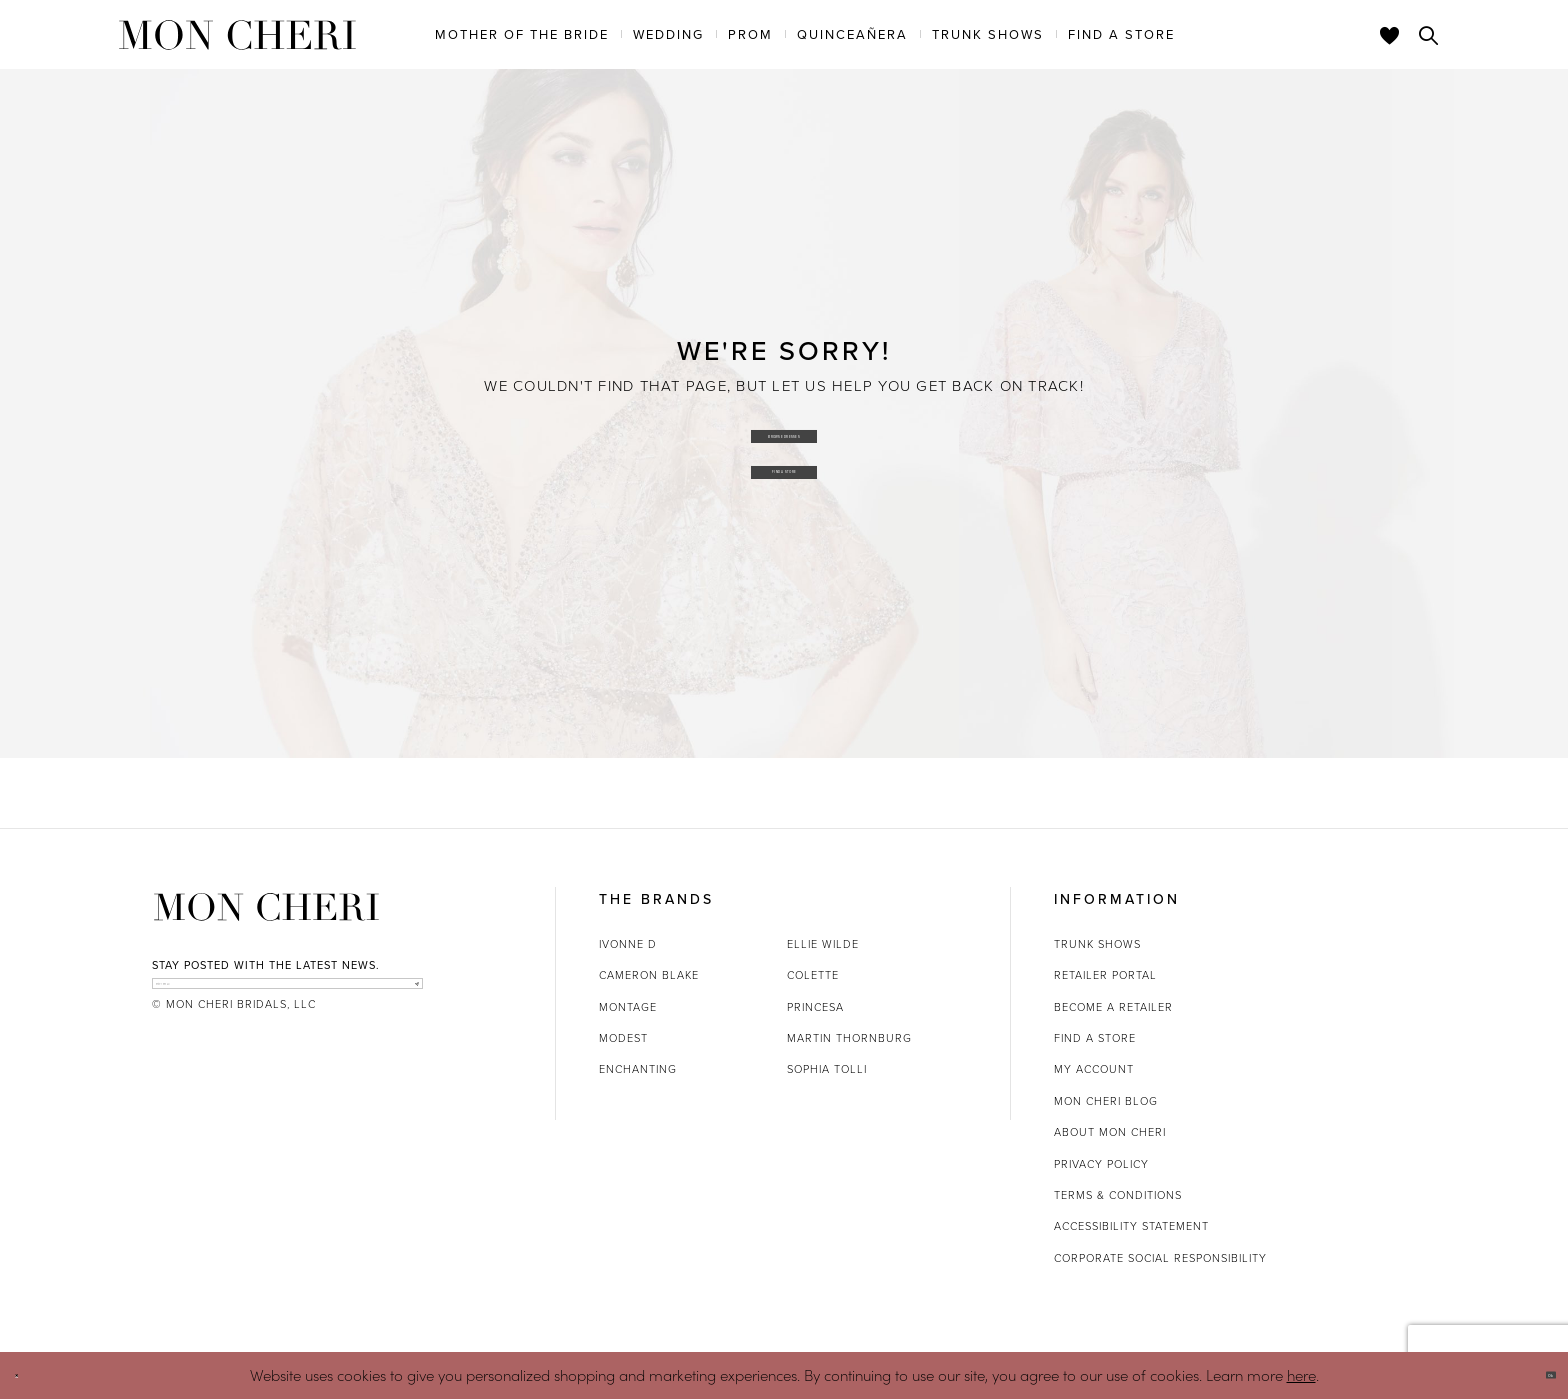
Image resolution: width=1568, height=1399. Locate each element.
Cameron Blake (649, 975)
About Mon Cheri (1110, 1132)
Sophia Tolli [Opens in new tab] (827, 1069)
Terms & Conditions (1118, 1195)
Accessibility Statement (1131, 1226)
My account (1094, 1069)
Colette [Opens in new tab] (813, 975)
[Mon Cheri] (266, 907)
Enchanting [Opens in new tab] (638, 1069)
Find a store (1095, 1038)
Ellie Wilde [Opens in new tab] (823, 944)
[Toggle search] (1429, 35)
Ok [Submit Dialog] (1535, 1375)
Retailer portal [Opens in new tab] (1105, 975)
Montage (628, 1007)
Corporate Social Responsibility (1160, 1258)
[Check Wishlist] (1390, 35)
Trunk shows (1097, 944)
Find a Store (784, 480)
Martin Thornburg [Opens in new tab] (849, 1038)
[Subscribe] (402, 996)
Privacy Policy (1101, 1164)
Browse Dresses (784, 425)
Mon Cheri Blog (1106, 1101)
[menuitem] (522, 34)
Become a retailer (1113, 1007)
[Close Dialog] (29, 1375)
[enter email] (287, 996)
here (1301, 1374)
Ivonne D (628, 944)
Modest (623, 1038)
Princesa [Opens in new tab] (815, 1007)
